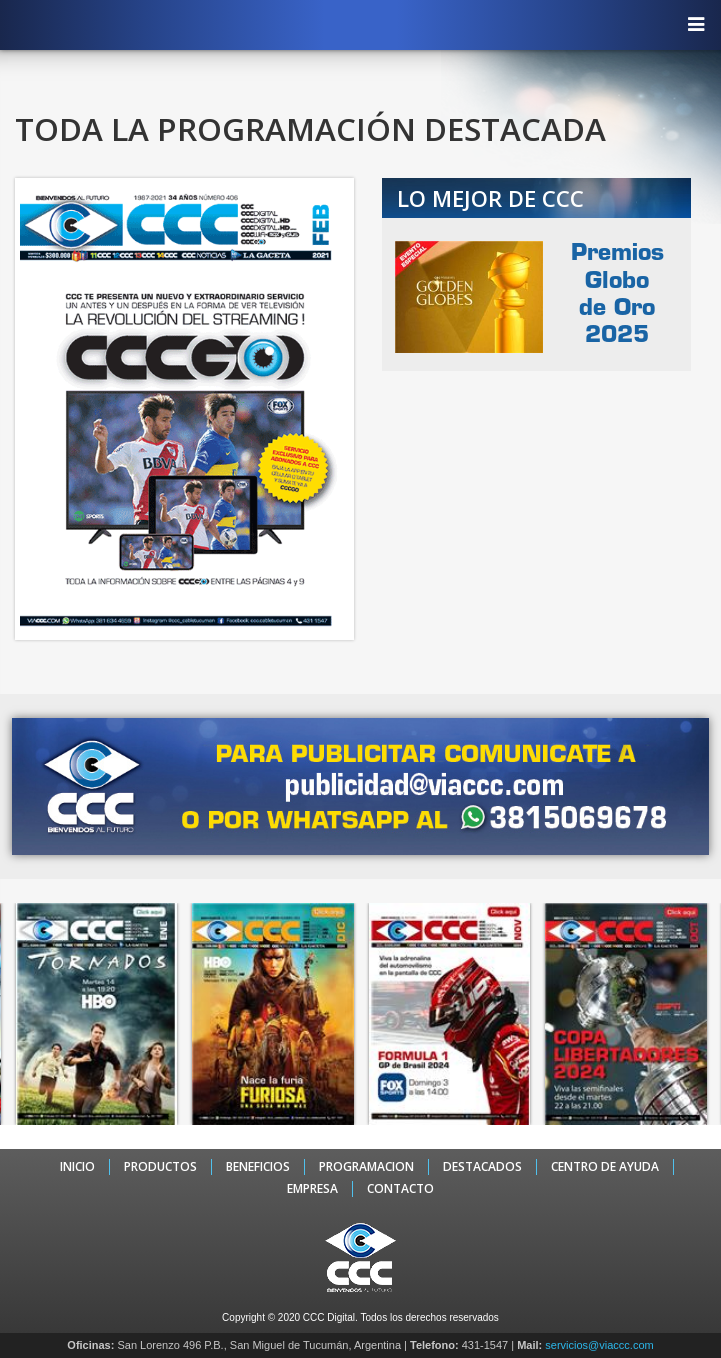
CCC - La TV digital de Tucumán (351, 24)
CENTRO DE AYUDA (605, 1167)
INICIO (77, 1167)
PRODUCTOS (160, 1167)
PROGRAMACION (366, 1167)
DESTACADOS (482, 1167)
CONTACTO (400, 1189)
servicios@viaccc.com (599, 1345)
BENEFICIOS (258, 1167)
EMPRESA (312, 1189)
